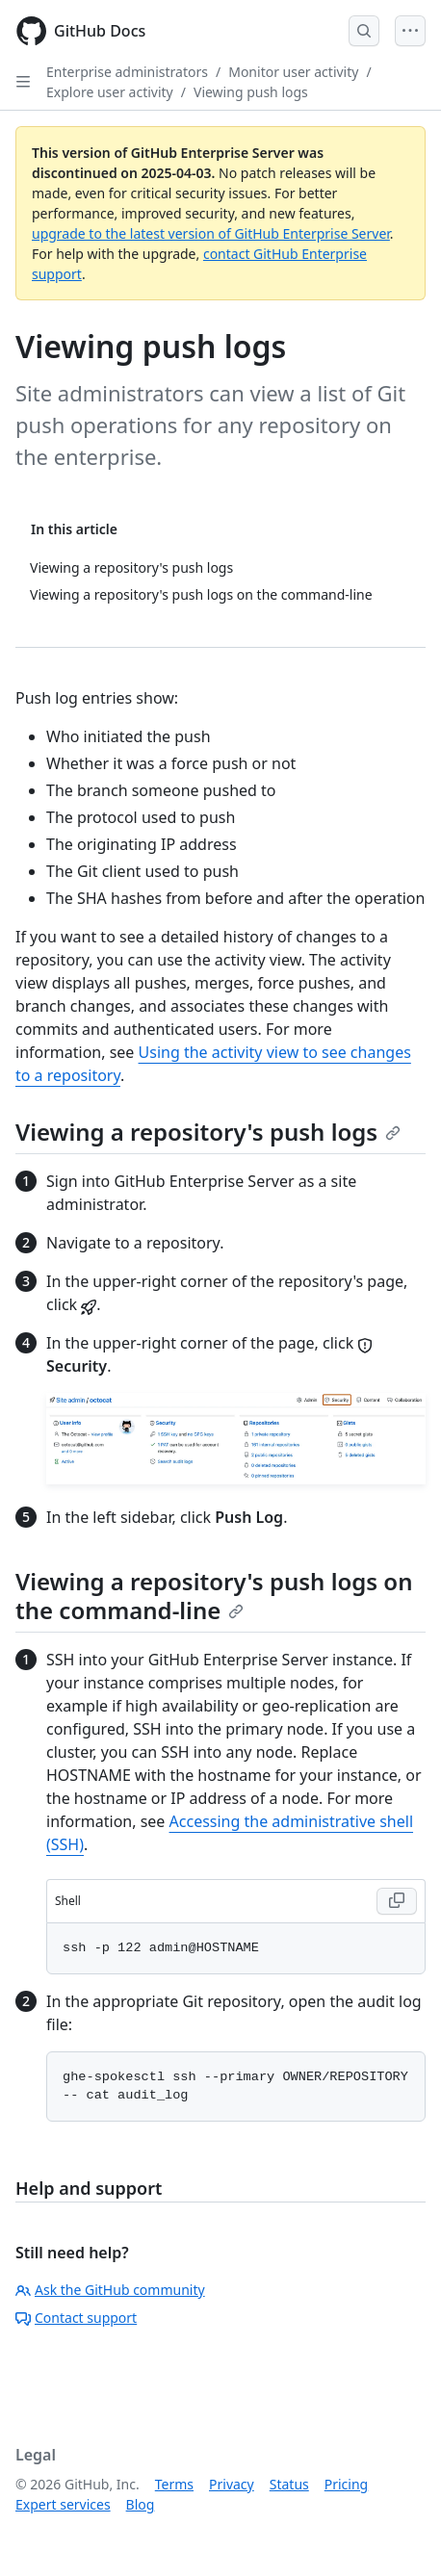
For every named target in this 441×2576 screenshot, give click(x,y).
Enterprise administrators (127, 72)
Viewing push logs (251, 92)
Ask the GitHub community (110, 2289)
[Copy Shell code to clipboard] (396, 1901)
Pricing (346, 2484)
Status (289, 2484)
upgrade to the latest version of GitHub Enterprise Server (211, 233)
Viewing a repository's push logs (208, 1131)
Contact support (76, 2317)
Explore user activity (109, 92)
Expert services (63, 2504)
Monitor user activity (293, 72)
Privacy (231, 2484)
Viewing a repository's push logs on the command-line (213, 1595)
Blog (140, 2504)
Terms (174, 2484)
